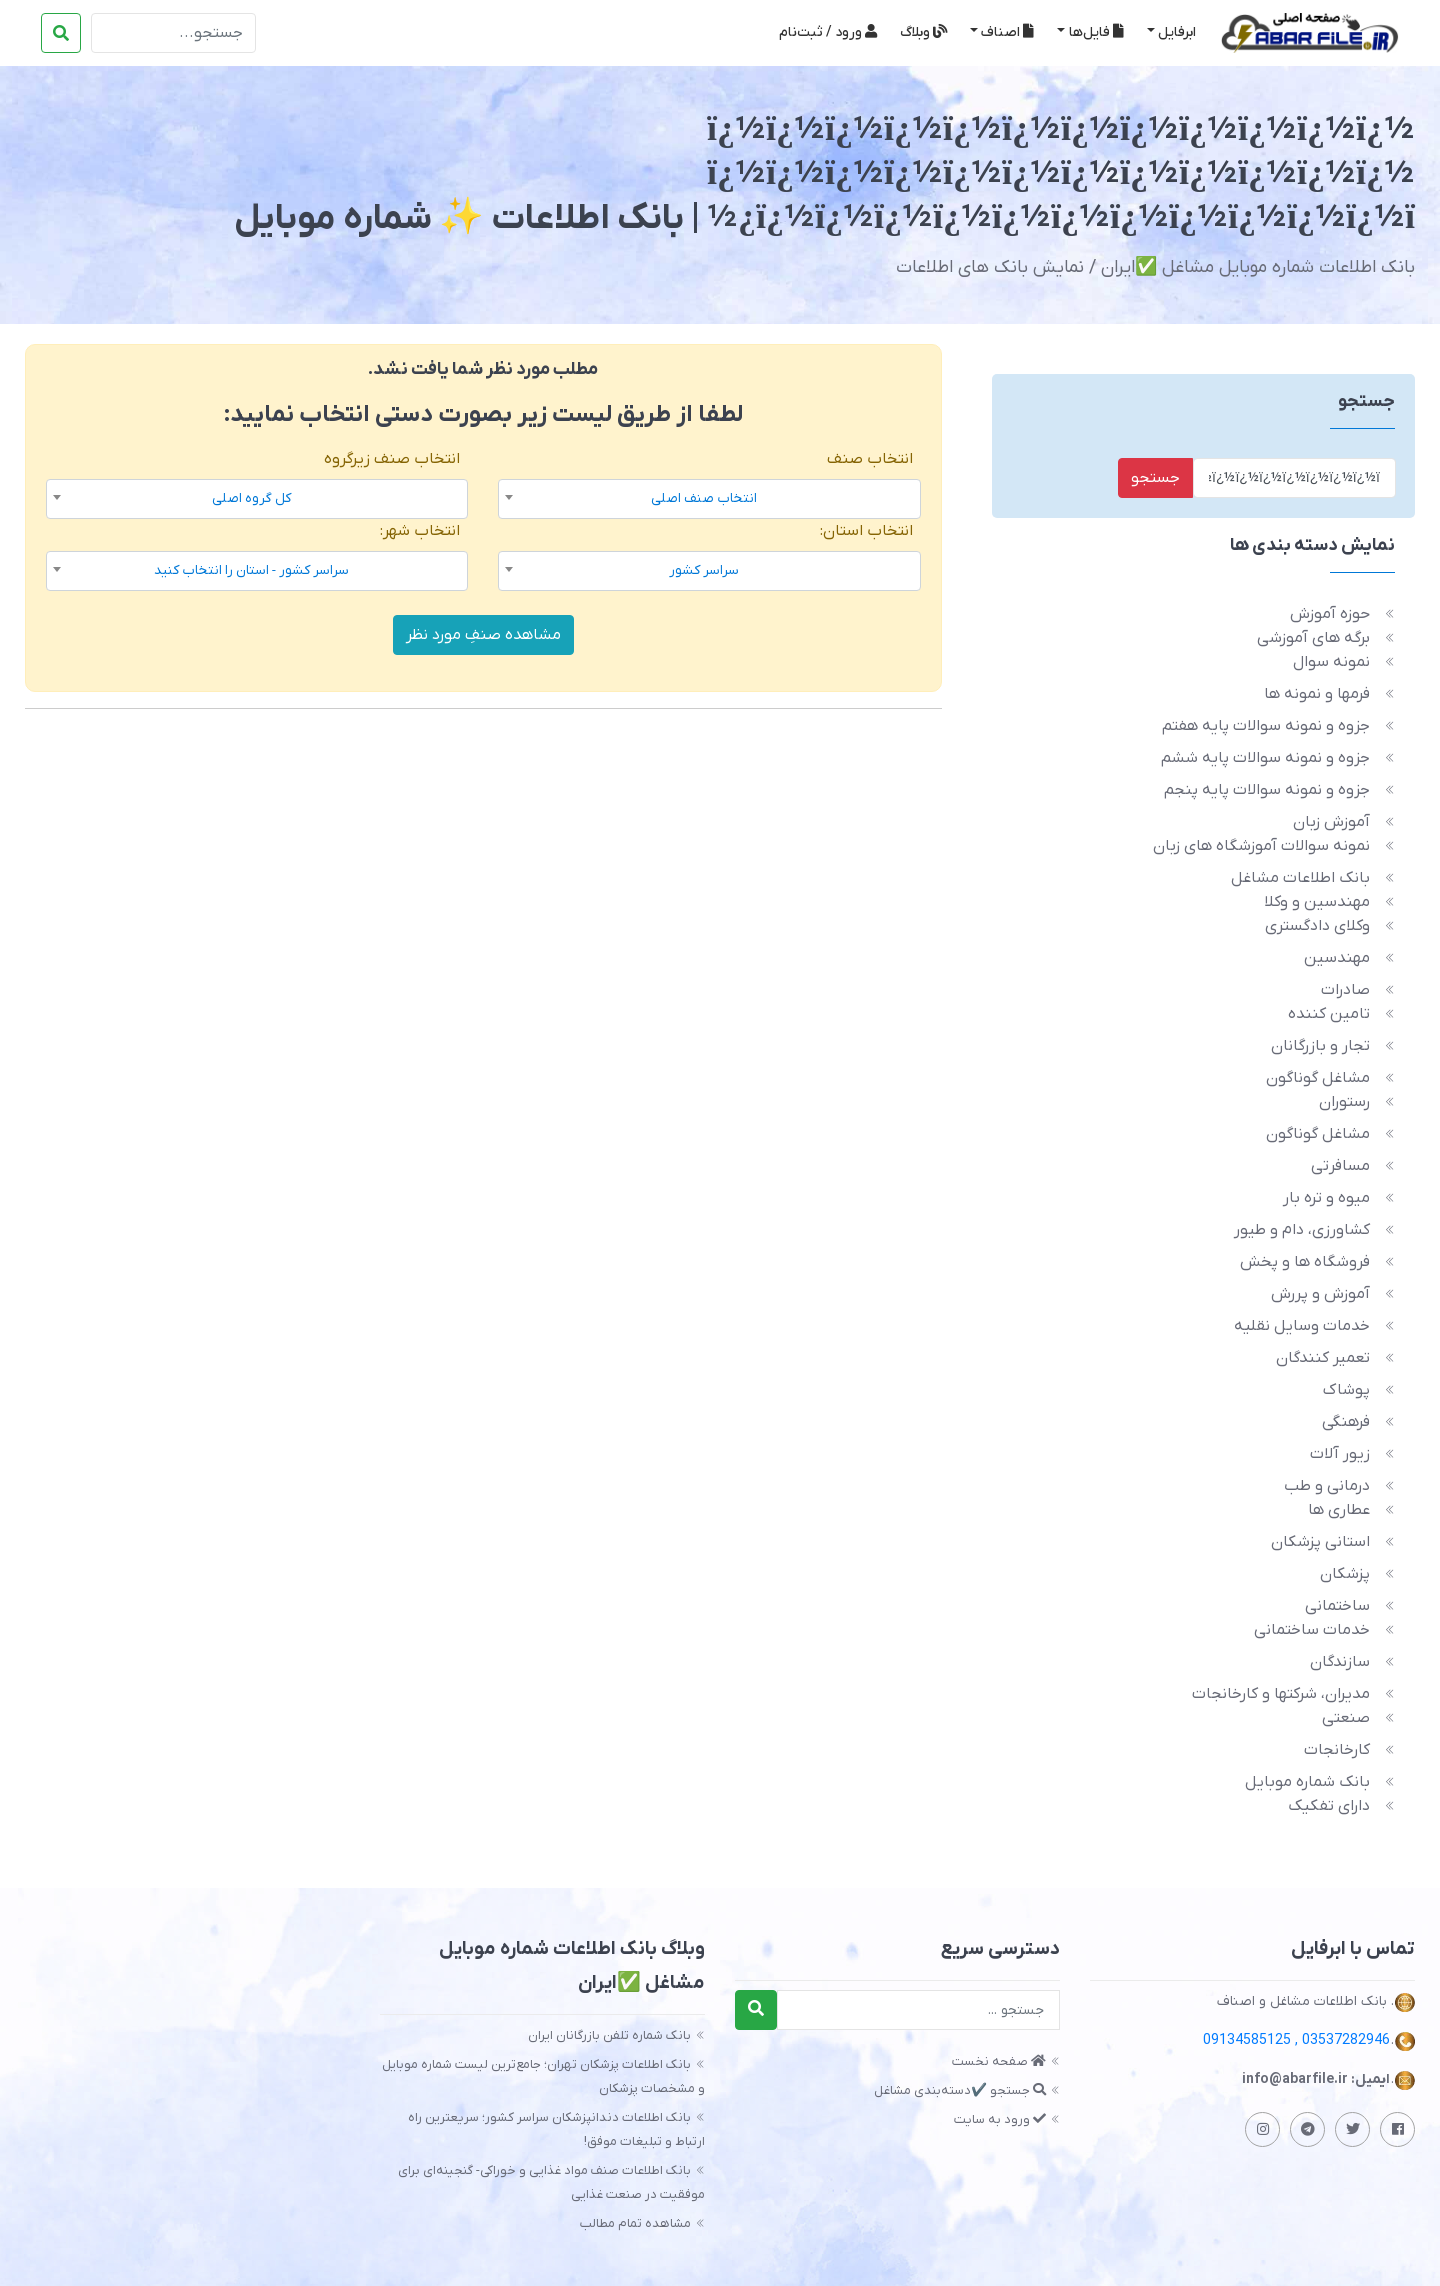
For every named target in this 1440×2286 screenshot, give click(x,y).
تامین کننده (1329, 1014)
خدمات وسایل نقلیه (1302, 1326)
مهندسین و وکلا (1317, 902)
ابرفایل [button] (1177, 32)
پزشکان (1345, 1574)
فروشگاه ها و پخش (1305, 1262)
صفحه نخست (999, 2061)
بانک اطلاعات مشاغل (1300, 878)
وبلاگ (923, 32)
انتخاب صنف (870, 459)
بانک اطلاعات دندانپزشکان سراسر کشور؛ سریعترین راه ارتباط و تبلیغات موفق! (556, 2129)
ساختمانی (1337, 1606)
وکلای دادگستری (1317, 926)
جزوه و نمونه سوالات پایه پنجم (1267, 790)
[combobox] (709, 499)
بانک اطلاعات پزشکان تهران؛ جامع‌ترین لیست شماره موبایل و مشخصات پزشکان (543, 2076)
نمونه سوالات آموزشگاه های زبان (1261, 846)
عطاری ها (1339, 1510)
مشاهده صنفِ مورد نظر (483, 635)
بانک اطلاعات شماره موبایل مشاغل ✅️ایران (1258, 267)
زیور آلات (1340, 1454)
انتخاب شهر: (420, 531)
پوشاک (1346, 1390)
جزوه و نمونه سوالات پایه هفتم (1266, 726)
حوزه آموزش (1330, 614)
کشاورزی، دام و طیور (1302, 1230)
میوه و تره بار (1326, 1198)
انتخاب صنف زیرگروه (392, 459)
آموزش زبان (1331, 822)
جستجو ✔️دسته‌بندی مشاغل (960, 2090)
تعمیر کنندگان (1323, 1358)
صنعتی (1346, 1718)
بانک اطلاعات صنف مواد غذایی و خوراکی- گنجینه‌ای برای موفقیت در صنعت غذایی (551, 2182)
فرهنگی (1346, 1422)
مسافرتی (1340, 1166)
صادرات (1345, 990)
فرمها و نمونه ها (1317, 694)
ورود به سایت (1000, 2119)
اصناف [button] (1007, 32)
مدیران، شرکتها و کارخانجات (1281, 1694)
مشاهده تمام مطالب (635, 2223)
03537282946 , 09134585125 (1296, 2040)
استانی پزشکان (1320, 1542)
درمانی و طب (1327, 1486)
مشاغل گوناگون (1318, 1078)
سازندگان (1340, 1662)
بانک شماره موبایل (1307, 1782)
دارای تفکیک (1329, 1806)
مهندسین (1337, 958)
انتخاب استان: (866, 531)
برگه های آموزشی (1313, 638)
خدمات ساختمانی (1312, 1630)
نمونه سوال (1331, 662)
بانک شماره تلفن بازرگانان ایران (609, 2035)
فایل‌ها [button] (1096, 32)
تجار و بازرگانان (1320, 1046)
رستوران (1344, 1102)
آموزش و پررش (1320, 1294)
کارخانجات (1337, 1750)
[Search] (173, 33)
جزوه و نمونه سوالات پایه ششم (1265, 758)
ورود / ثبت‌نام (828, 32)
